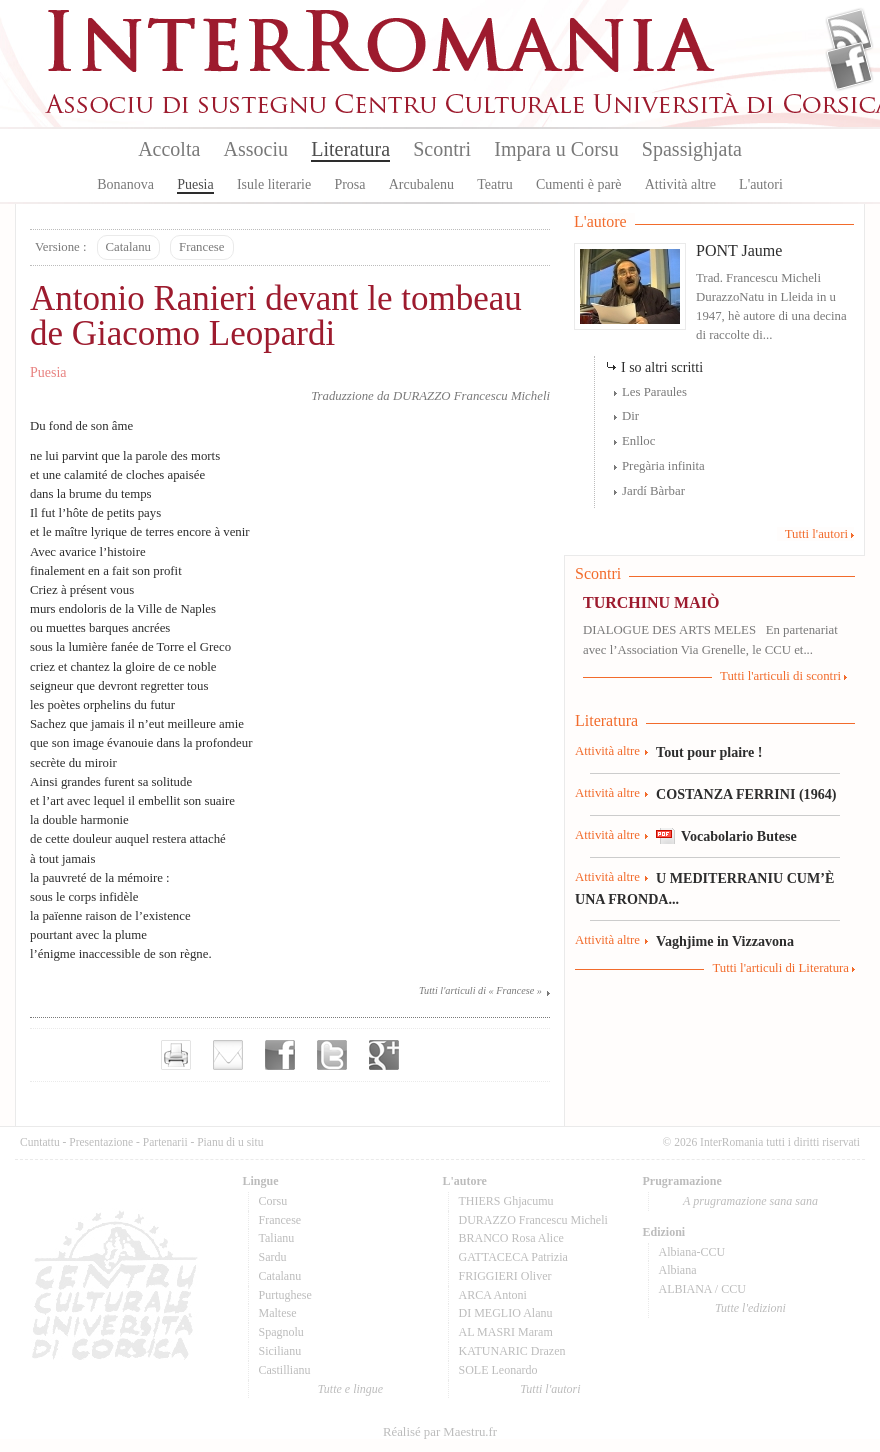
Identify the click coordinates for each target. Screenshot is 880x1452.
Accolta (169, 149)
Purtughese (285, 1295)
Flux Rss (849, 33)
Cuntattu (40, 1142)
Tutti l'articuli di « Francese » (480, 990)
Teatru (495, 184)
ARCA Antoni (493, 1295)
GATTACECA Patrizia (513, 1257)
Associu (256, 149)
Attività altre (680, 184)
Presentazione (101, 1142)
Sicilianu (280, 1351)
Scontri (442, 149)
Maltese (278, 1313)
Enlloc (638, 441)
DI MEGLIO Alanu (506, 1313)
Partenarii (165, 1142)
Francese (201, 247)
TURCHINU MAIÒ (651, 602)
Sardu (273, 1257)
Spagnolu (281, 1332)
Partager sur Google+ (384, 1055)
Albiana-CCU (692, 1252)
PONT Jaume (739, 250)
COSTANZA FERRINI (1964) (746, 794)
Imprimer (176, 1055)
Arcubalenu (421, 184)
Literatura (350, 149)
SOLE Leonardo (498, 1370)
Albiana (678, 1270)
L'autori (761, 184)
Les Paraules (654, 392)
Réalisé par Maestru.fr (440, 1432)
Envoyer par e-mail (228, 1055)
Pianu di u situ (230, 1142)
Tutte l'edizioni (750, 1308)
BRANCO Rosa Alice (511, 1238)
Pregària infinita (663, 466)
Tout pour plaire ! (709, 752)
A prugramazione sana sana (750, 1201)
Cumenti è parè (579, 184)
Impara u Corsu (556, 149)
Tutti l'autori (816, 534)
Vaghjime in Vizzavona (725, 941)
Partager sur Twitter (332, 1055)
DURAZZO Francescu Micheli (471, 396)
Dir (630, 416)
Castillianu (285, 1370)
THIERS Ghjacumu (506, 1201)
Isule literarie (274, 184)
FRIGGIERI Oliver (505, 1276)
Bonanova (125, 184)
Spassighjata (692, 149)
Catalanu (128, 247)
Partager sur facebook (280, 1055)
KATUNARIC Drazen (512, 1351)
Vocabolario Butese (739, 836)
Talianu (277, 1238)
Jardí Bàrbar (653, 491)
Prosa (349, 184)
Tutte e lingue (350, 1389)
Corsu (273, 1201)
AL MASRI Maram (506, 1332)
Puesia (195, 184)
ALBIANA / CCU (702, 1289)
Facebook (849, 66)
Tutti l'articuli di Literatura (780, 968)
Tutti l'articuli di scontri (780, 676)
